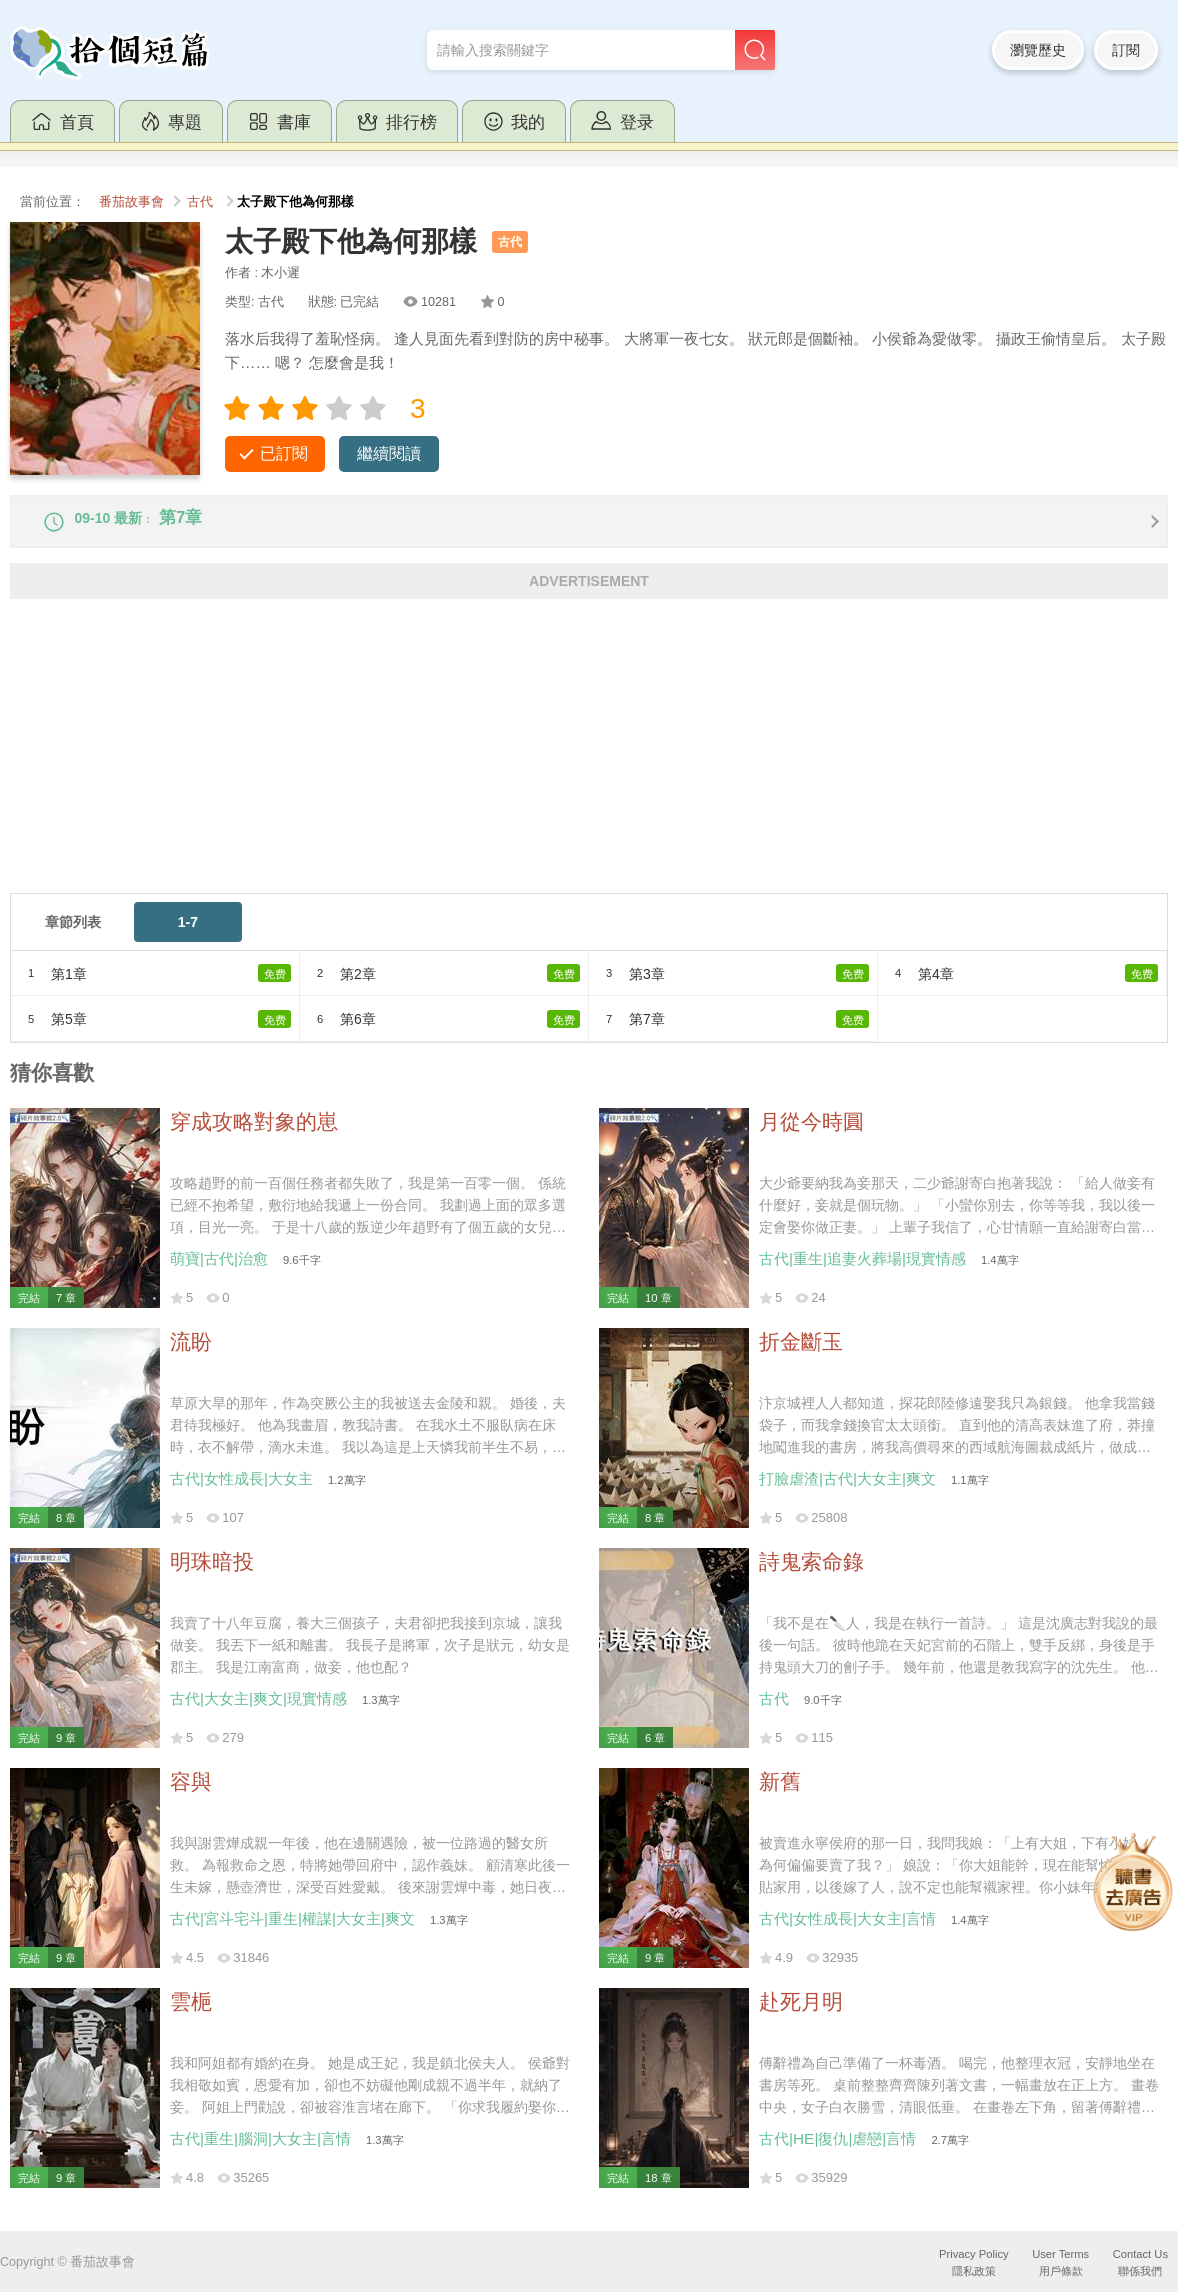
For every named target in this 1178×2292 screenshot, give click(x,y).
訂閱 (1126, 50)
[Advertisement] (589, 766)
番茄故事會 (131, 202)
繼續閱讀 (389, 453)
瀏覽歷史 (1038, 50)
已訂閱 (284, 453)
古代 (200, 202)
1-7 (188, 935)
